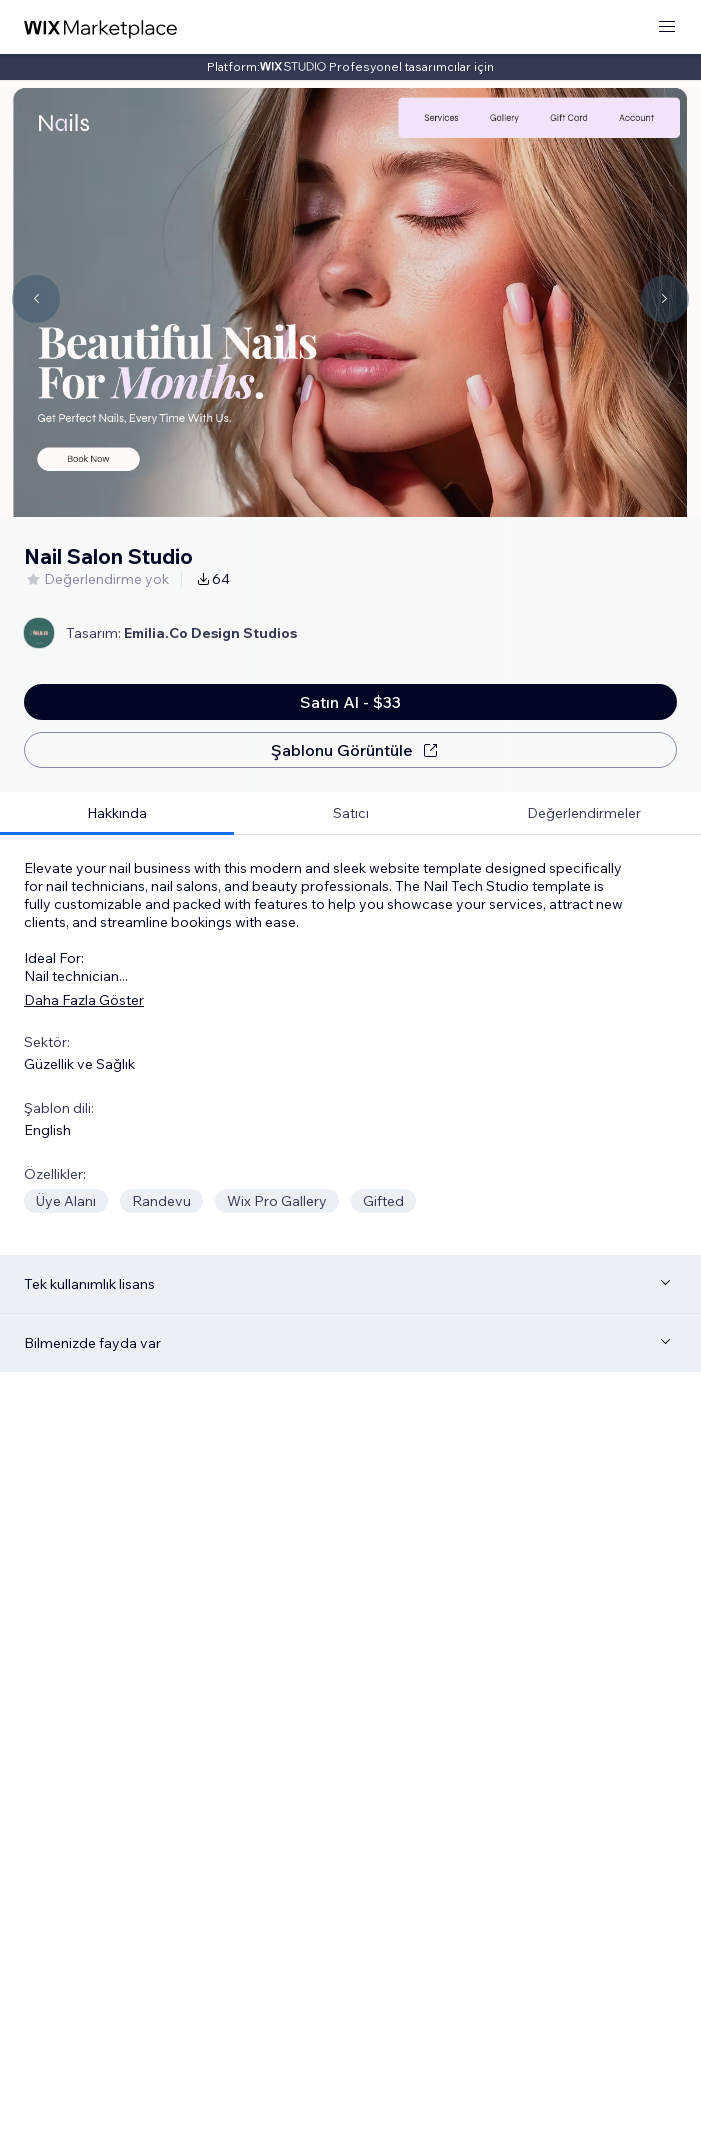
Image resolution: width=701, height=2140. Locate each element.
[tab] (117, 813)
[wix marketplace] (101, 27)
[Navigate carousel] (36, 299)
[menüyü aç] (667, 27)
